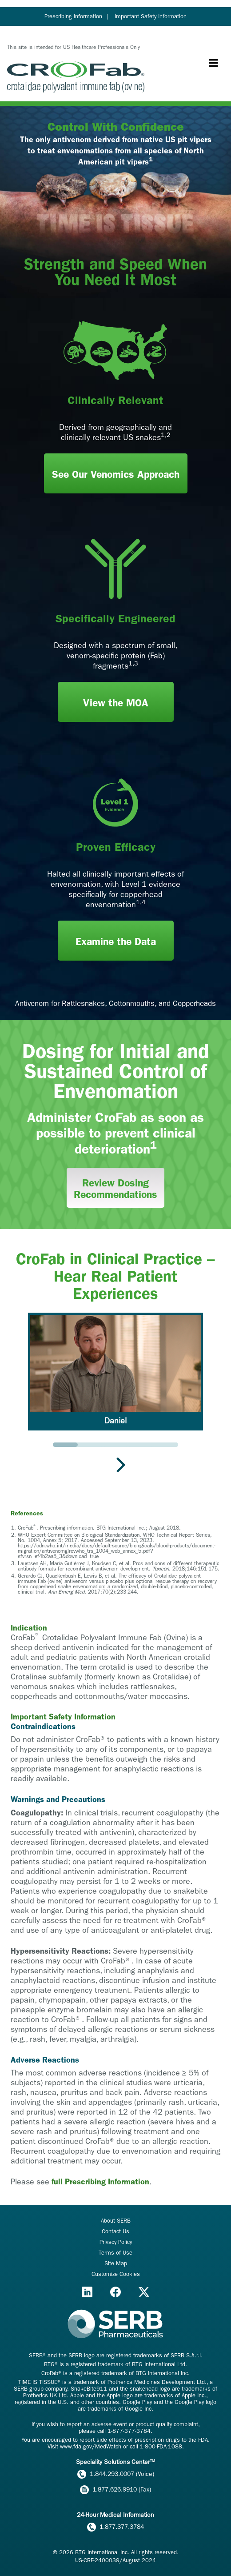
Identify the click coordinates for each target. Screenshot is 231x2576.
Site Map (115, 2263)
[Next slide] (121, 1463)
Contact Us (115, 2231)
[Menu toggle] (213, 63)
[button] (115, 1371)
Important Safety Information (151, 16)
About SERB (116, 2220)
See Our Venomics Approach (115, 475)
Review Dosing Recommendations (115, 1189)
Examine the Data (116, 942)
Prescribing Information (73, 16)
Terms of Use (115, 2252)
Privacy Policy (116, 2242)
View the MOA (115, 703)
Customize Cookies (116, 2274)
